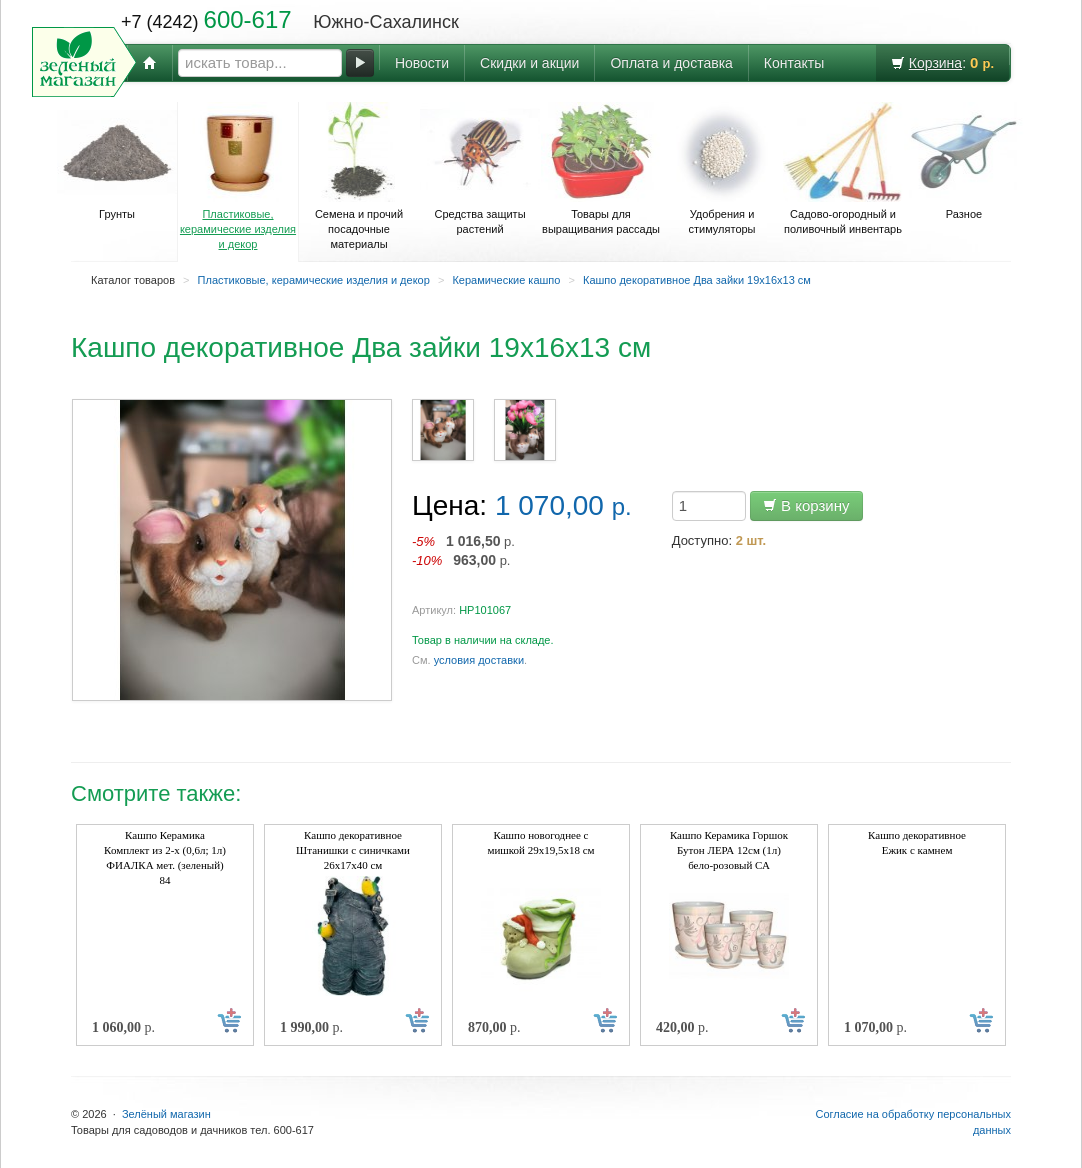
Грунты (117, 161)
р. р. (463, 550)
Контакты (794, 63)
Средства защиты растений (480, 168)
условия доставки (479, 660)
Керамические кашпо (506, 280)
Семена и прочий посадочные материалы (359, 176)
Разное (964, 161)
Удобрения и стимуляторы (722, 168)
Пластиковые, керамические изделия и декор (238, 176)
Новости (422, 63)
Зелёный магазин (166, 1114)
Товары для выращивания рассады (601, 168)
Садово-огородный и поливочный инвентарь (843, 168)
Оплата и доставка (671, 63)
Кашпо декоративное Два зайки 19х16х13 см (697, 280)
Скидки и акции (529, 63)
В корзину (806, 505)
